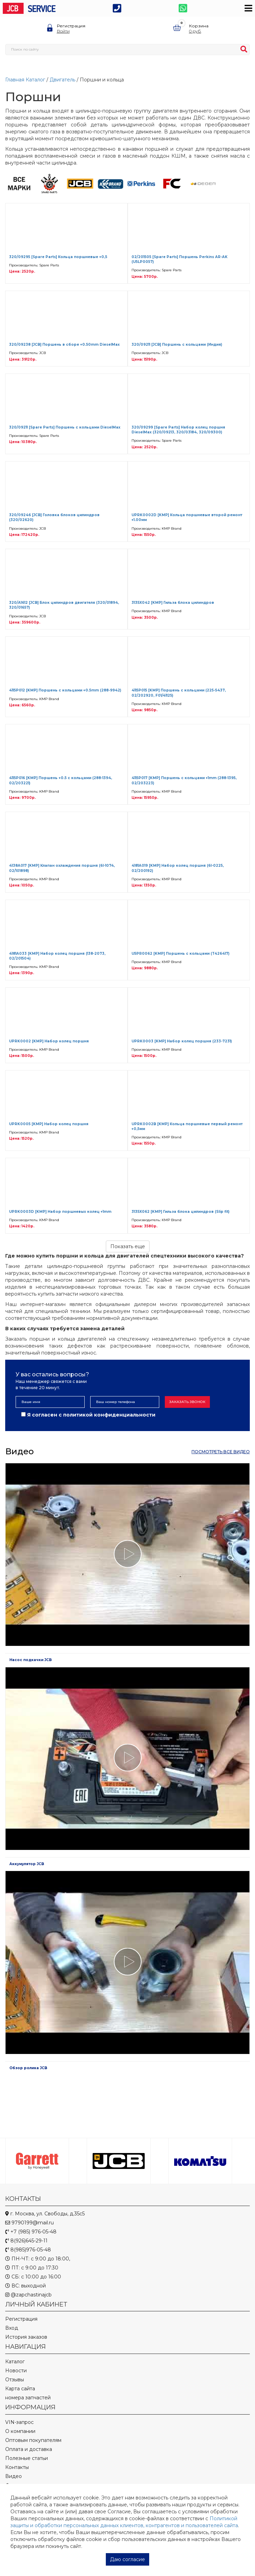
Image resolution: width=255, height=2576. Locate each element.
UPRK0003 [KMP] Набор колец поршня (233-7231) (181, 1041)
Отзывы (14, 2379)
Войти (63, 31)
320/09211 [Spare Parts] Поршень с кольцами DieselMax (64, 427)
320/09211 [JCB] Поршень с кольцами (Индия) (176, 344)
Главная (14, 80)
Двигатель (62, 80)
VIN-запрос (19, 2422)
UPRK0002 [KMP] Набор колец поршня (49, 1041)
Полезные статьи (26, 2458)
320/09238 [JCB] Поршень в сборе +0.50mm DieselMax (64, 344)
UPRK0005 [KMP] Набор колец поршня (48, 1124)
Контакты (17, 2467)
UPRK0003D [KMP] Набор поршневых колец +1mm (60, 1211)
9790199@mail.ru (29, 2223)
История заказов (26, 2337)
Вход (11, 2328)
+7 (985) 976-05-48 (31, 2232)
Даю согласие (127, 2559)
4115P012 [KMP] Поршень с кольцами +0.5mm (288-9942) (65, 690)
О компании (20, 2431)
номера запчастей (28, 2397)
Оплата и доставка (28, 2449)
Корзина (199, 25)
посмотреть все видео (221, 1451)
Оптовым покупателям (33, 2440)
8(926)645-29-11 (26, 2241)
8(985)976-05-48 (28, 2250)
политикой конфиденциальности (109, 1415)
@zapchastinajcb (28, 2295)
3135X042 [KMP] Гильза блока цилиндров (172, 602)
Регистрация (71, 25)
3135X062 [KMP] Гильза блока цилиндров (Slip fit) (180, 1211)
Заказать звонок (187, 1402)
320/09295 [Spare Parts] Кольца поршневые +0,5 (58, 257)
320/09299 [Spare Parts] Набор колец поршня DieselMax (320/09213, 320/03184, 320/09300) (178, 429)
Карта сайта (20, 2388)
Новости (16, 2370)
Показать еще (127, 1246)
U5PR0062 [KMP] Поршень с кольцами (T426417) (180, 953)
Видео (13, 2476)
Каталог (35, 80)
